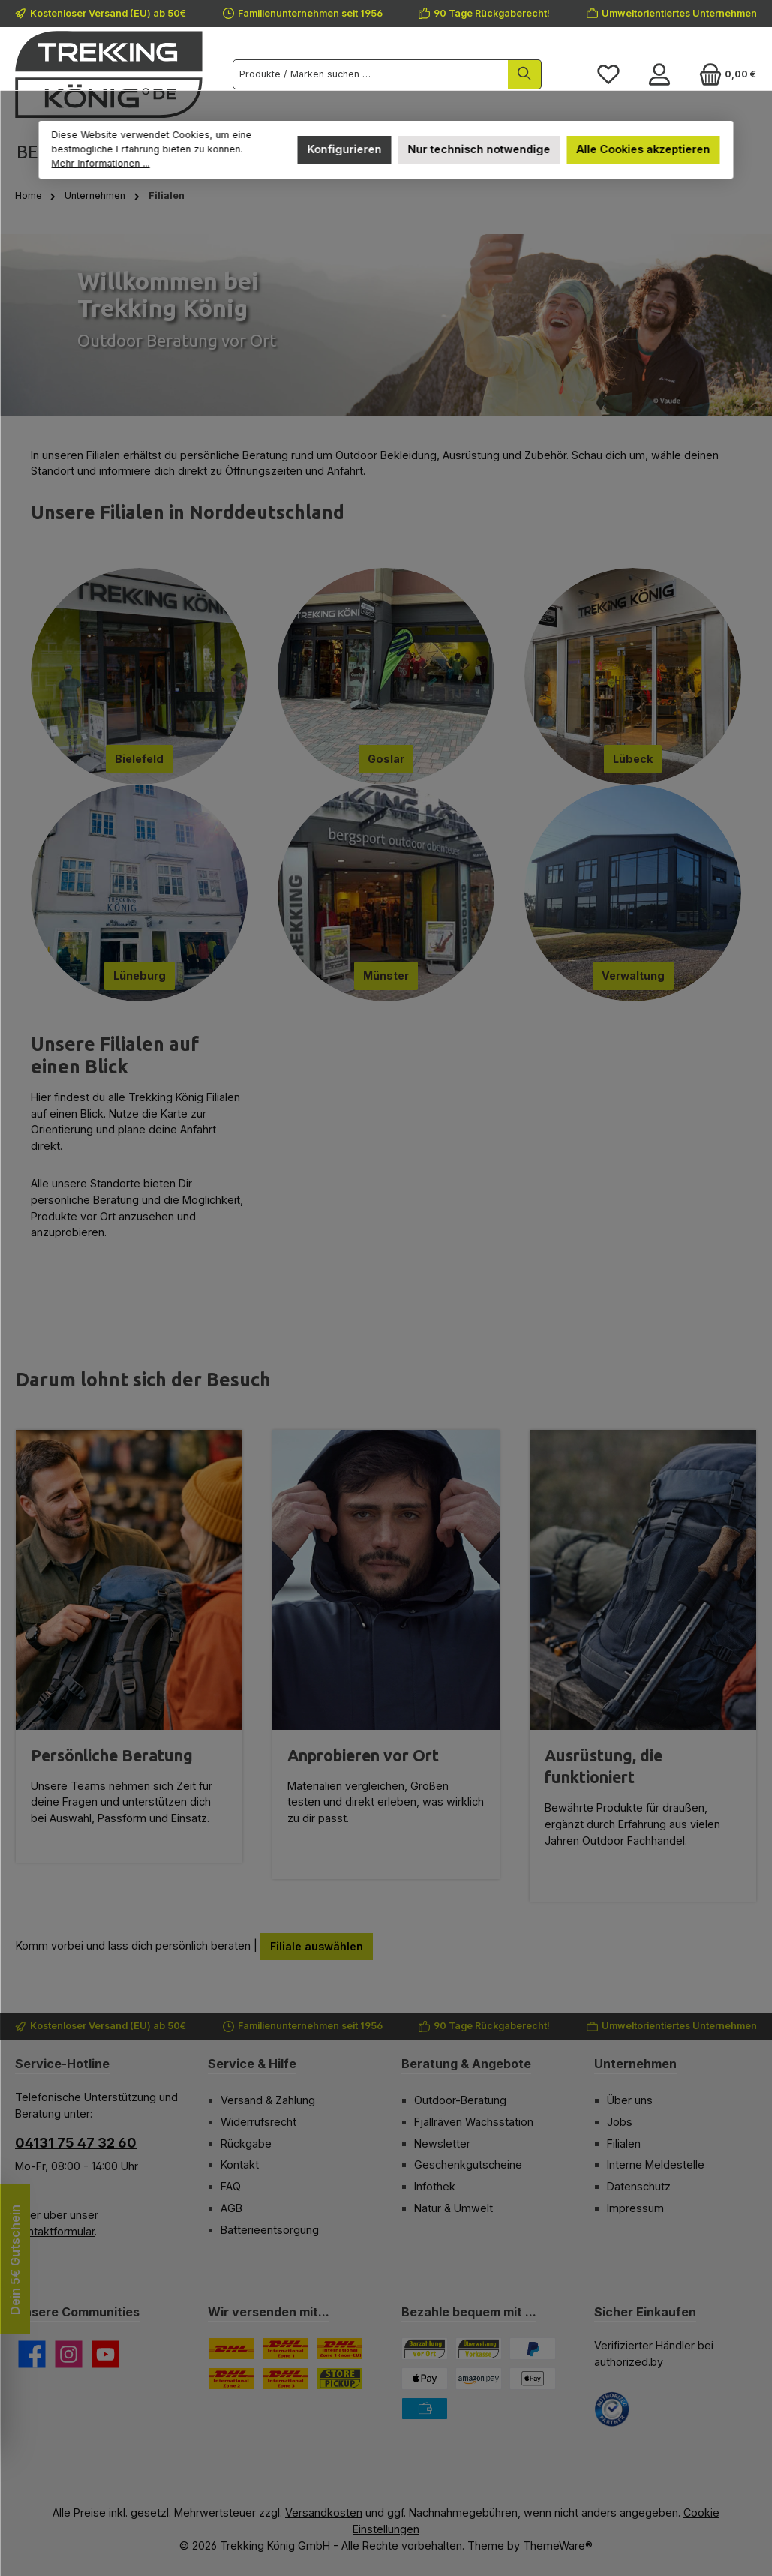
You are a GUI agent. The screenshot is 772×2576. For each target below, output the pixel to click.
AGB (231, 2208)
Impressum (635, 2208)
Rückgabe (246, 2143)
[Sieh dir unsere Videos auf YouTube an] (105, 2354)
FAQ (231, 2186)
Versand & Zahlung (268, 2100)
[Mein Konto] (659, 74)
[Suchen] (525, 74)
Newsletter (442, 2143)
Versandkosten (323, 2512)
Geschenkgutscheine (468, 2164)
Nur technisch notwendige (478, 149)
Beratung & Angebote (466, 2063)
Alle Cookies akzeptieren (643, 149)
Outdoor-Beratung (460, 2100)
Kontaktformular (55, 2231)
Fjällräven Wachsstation (473, 2121)
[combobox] (371, 74)
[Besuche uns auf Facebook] (32, 2354)
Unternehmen (635, 2063)
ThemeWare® (558, 2545)
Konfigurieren (344, 149)
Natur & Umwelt (453, 2208)
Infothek (434, 2186)
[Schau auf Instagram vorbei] (69, 2354)
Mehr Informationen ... (101, 163)
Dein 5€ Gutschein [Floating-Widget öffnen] (15, 2260)
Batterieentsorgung (270, 2229)
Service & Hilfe (252, 2063)
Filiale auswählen (316, 1946)
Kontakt (240, 2164)
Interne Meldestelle (655, 2164)
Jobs (619, 2121)
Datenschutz (639, 2186)
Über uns (630, 2100)
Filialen (624, 2143)
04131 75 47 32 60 (76, 2143)
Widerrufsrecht (258, 2121)
